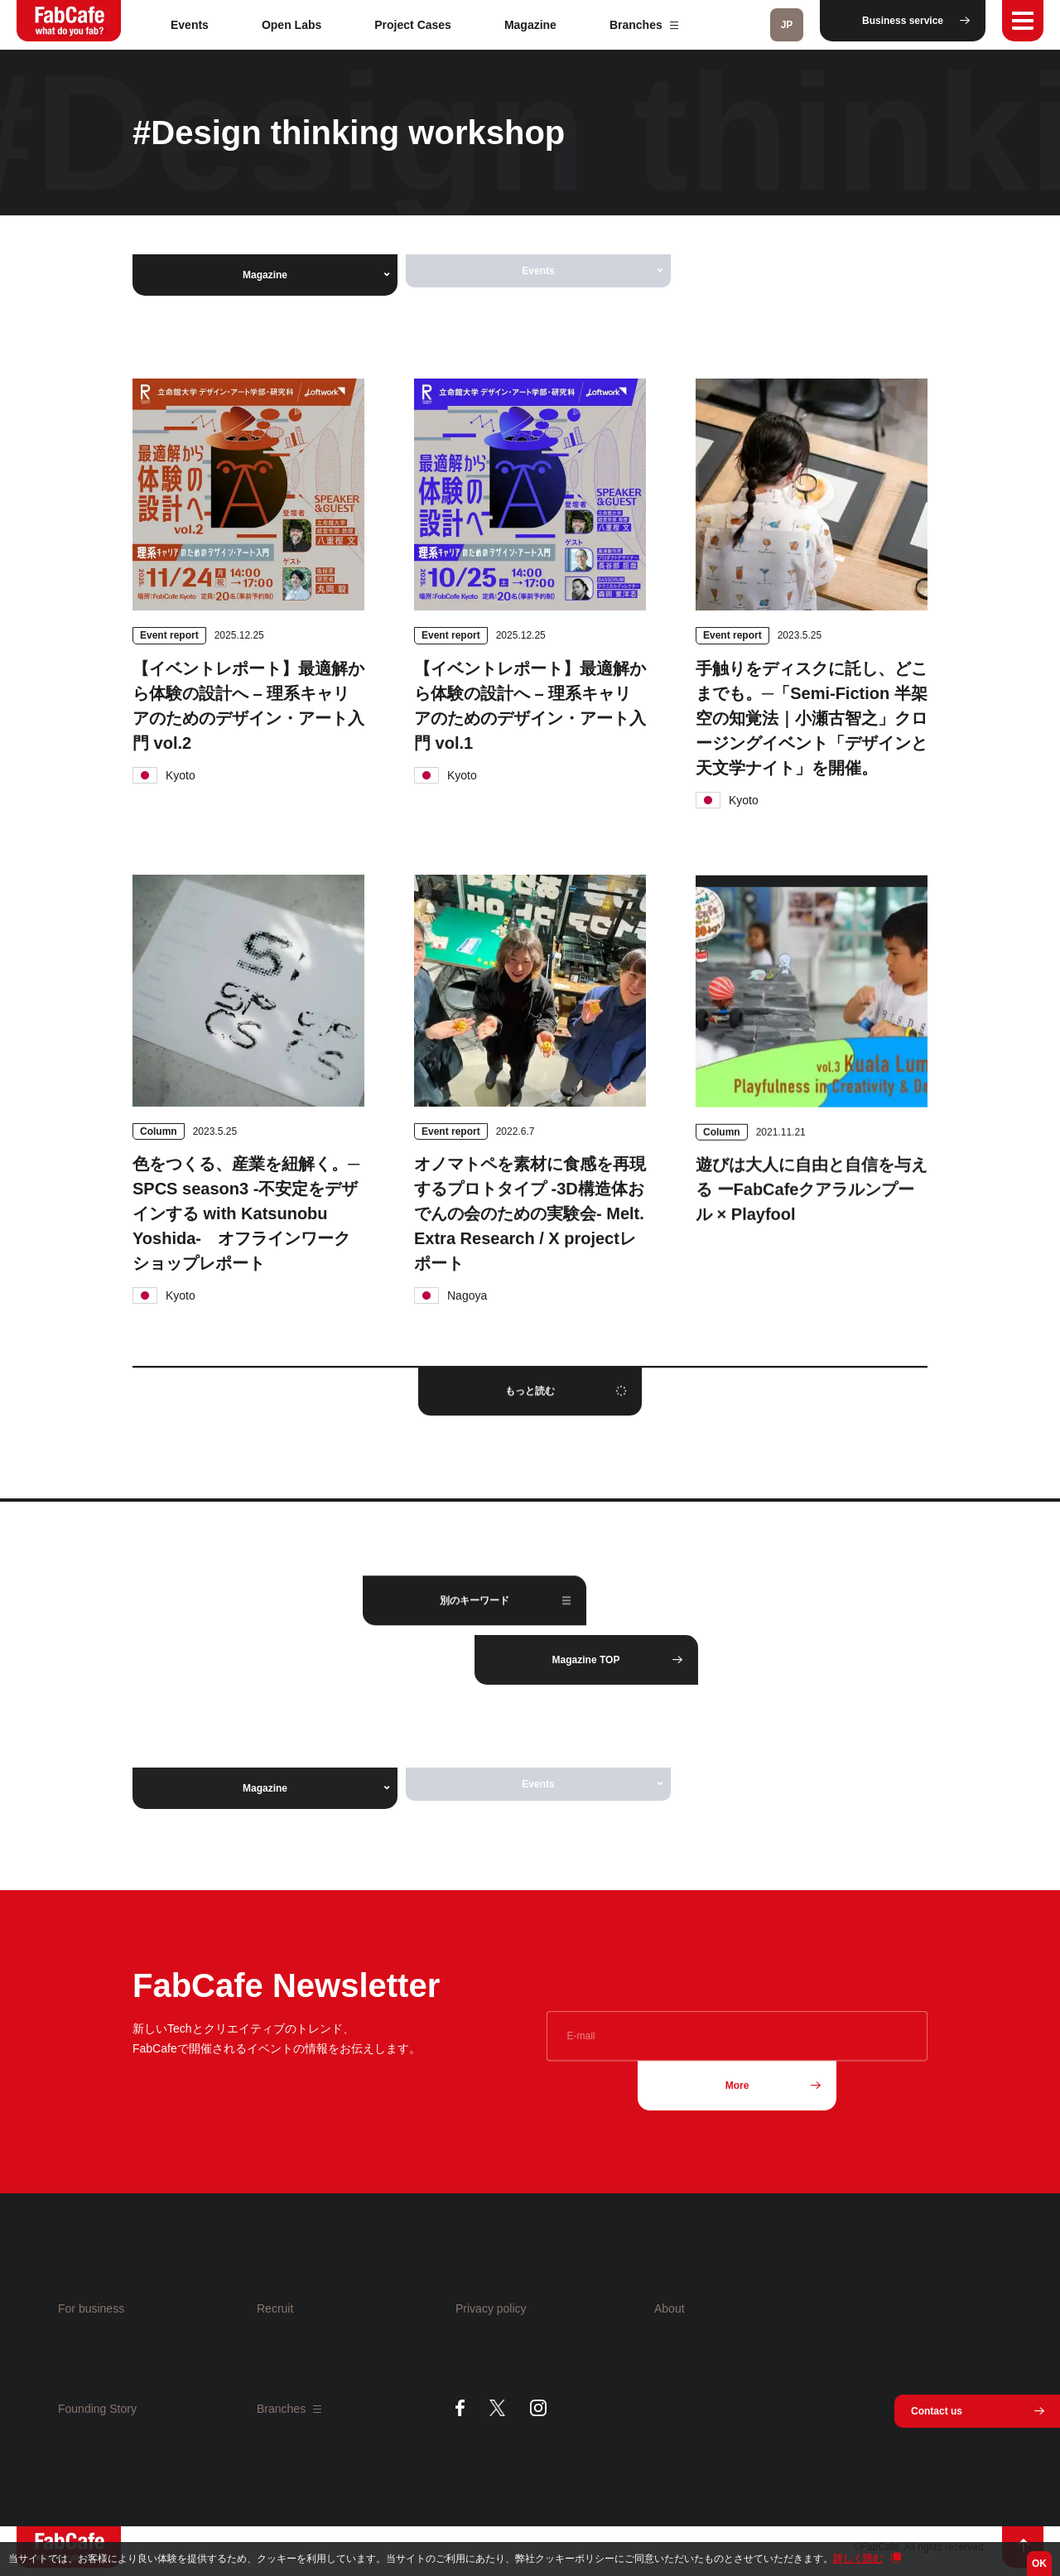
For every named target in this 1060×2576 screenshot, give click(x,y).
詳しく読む (858, 2558)
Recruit (275, 2308)
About (669, 2308)
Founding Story (97, 2408)
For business (91, 2308)
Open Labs (291, 24)
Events (190, 24)
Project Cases (412, 24)
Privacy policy (491, 2308)
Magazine (530, 24)
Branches (644, 24)
